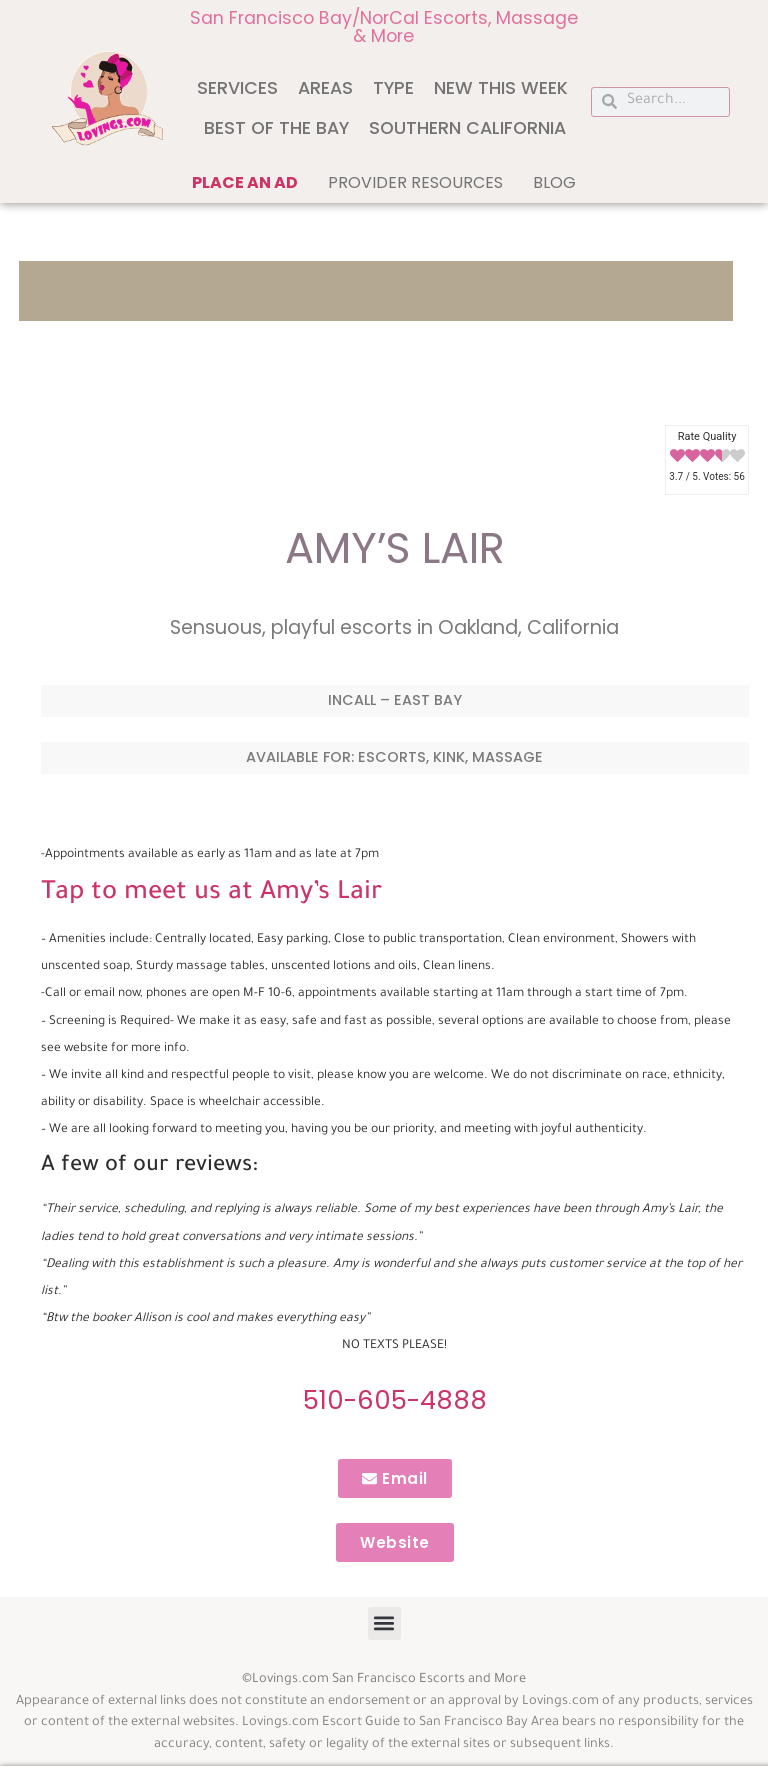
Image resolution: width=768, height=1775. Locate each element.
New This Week (501, 88)
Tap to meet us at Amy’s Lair (211, 894)
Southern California (467, 128)
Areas (325, 88)
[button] (384, 1623)
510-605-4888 (395, 1400)
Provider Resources (415, 182)
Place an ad (245, 182)
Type (393, 88)
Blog (554, 182)
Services (237, 88)
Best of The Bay (276, 128)
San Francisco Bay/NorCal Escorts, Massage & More (384, 27)
